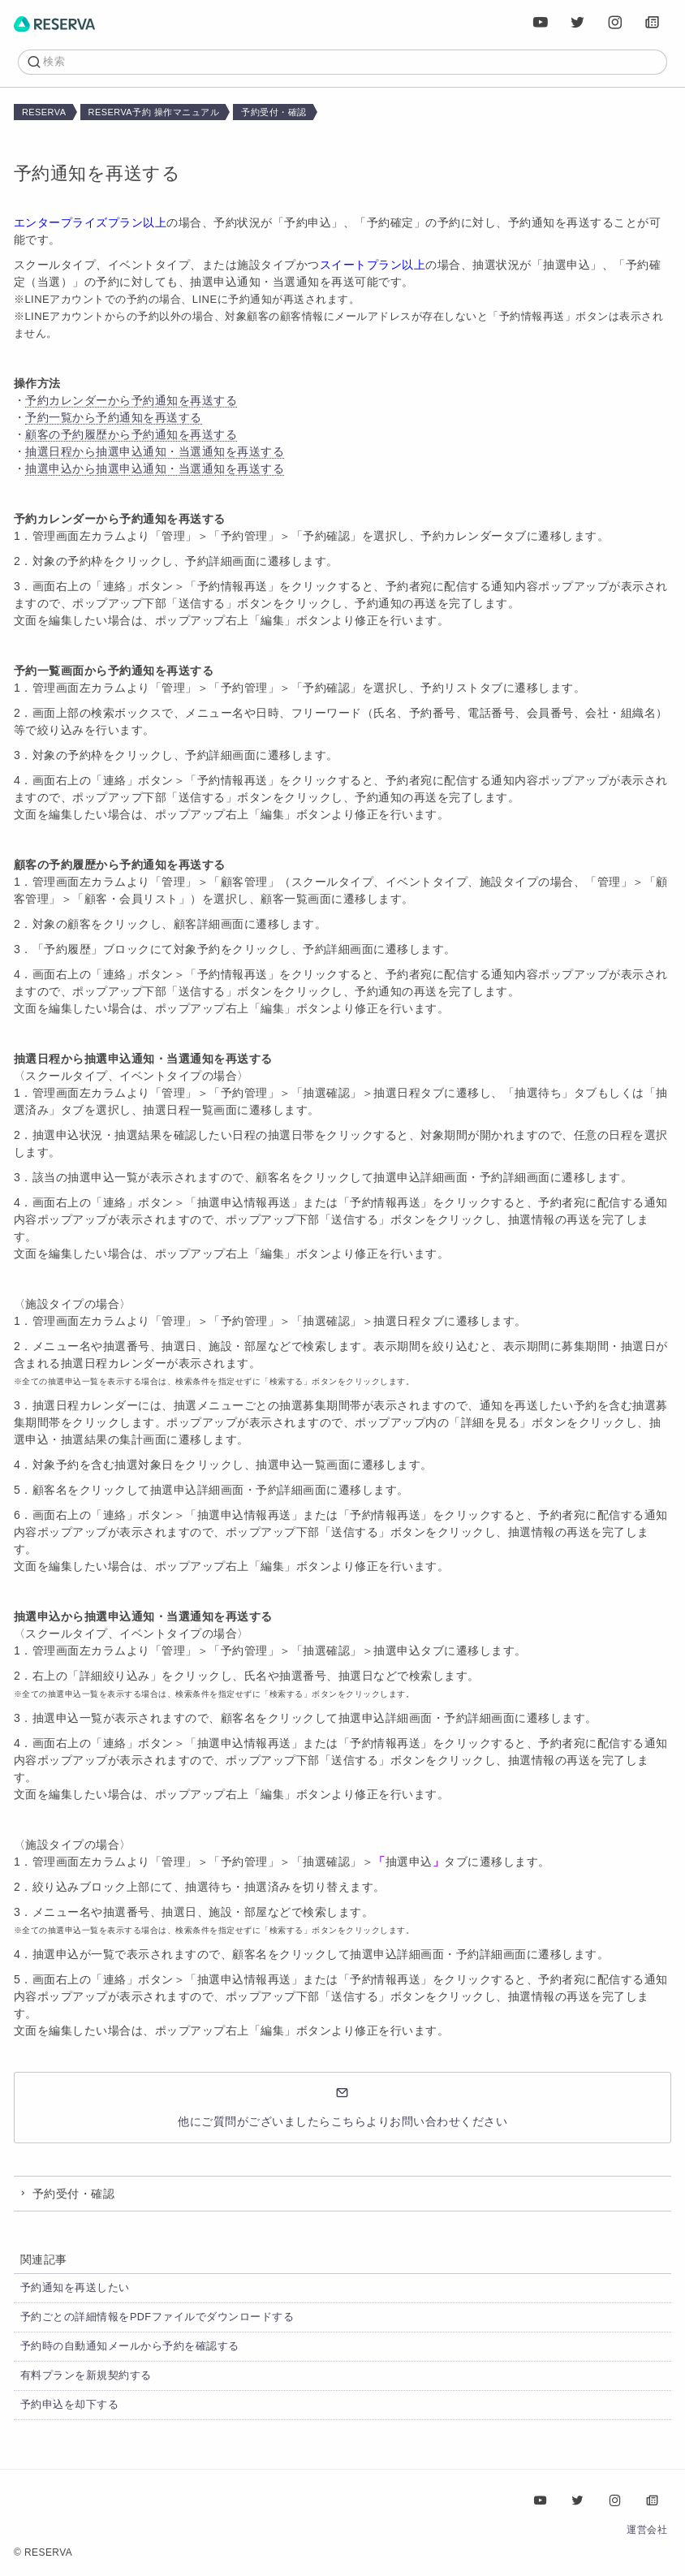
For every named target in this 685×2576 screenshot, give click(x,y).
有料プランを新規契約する (86, 2375)
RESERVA (44, 112)
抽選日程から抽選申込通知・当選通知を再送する (154, 451)
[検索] (350, 62)
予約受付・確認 (274, 112)
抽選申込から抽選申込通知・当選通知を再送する (154, 468)
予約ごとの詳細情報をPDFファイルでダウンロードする (157, 2317)
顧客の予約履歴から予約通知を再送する (131, 434)
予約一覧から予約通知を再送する (113, 417)
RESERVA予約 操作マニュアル (154, 112)
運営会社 (647, 2529)
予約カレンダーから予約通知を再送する (131, 400)
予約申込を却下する (69, 2404)
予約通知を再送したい (75, 2287)
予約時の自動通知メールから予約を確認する (129, 2346)
